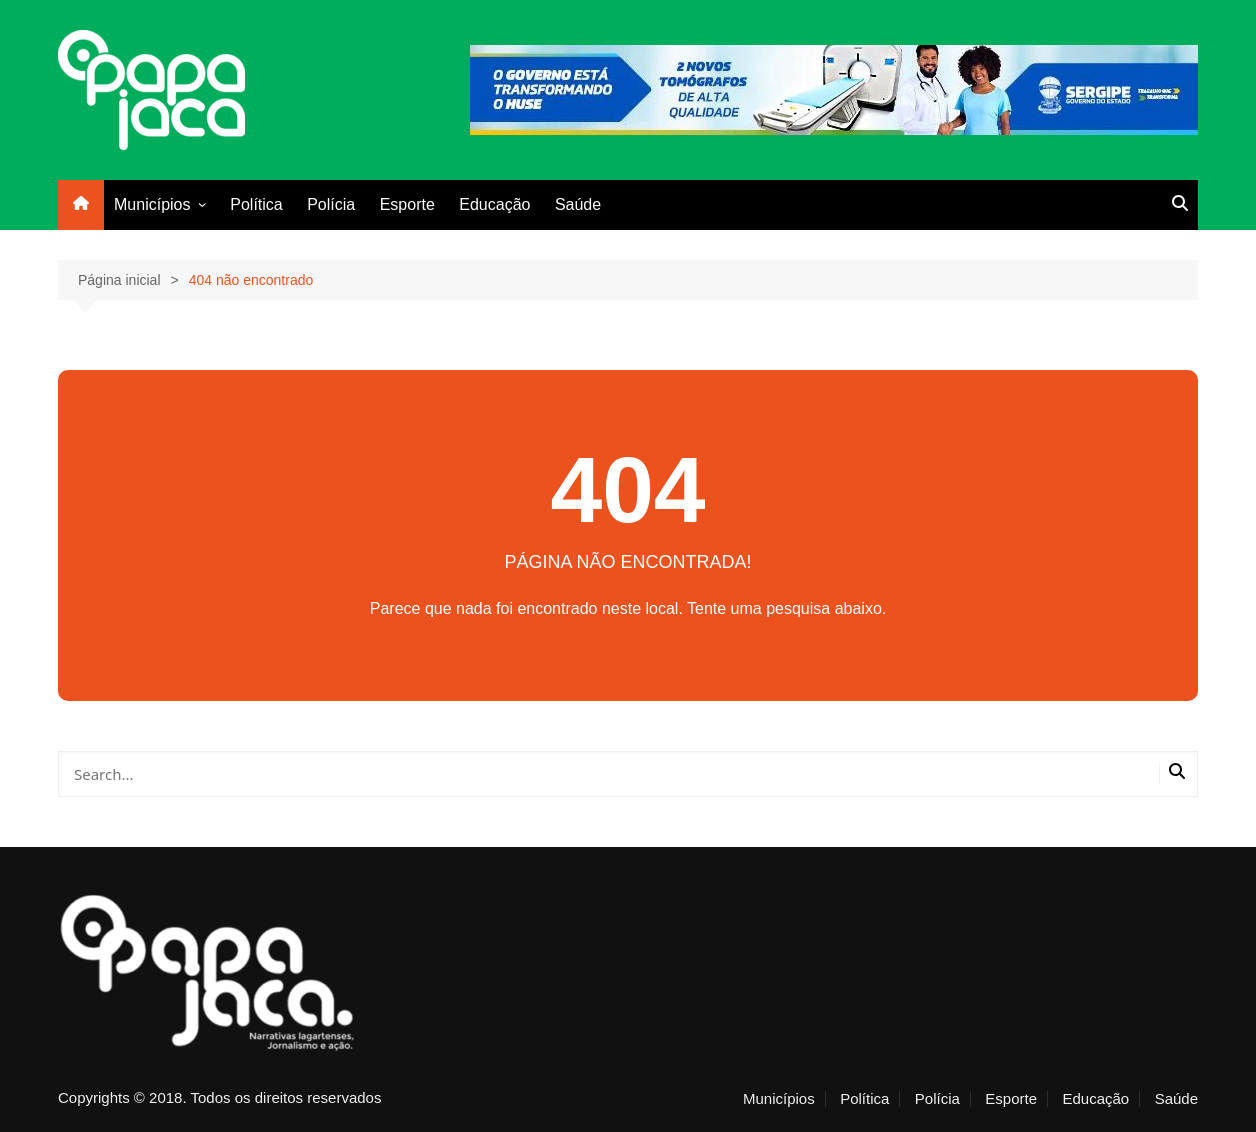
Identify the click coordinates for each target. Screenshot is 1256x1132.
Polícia (331, 204)
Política (256, 204)
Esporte (407, 204)
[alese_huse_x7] (834, 88)
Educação (494, 204)
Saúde (578, 204)
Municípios (152, 204)
